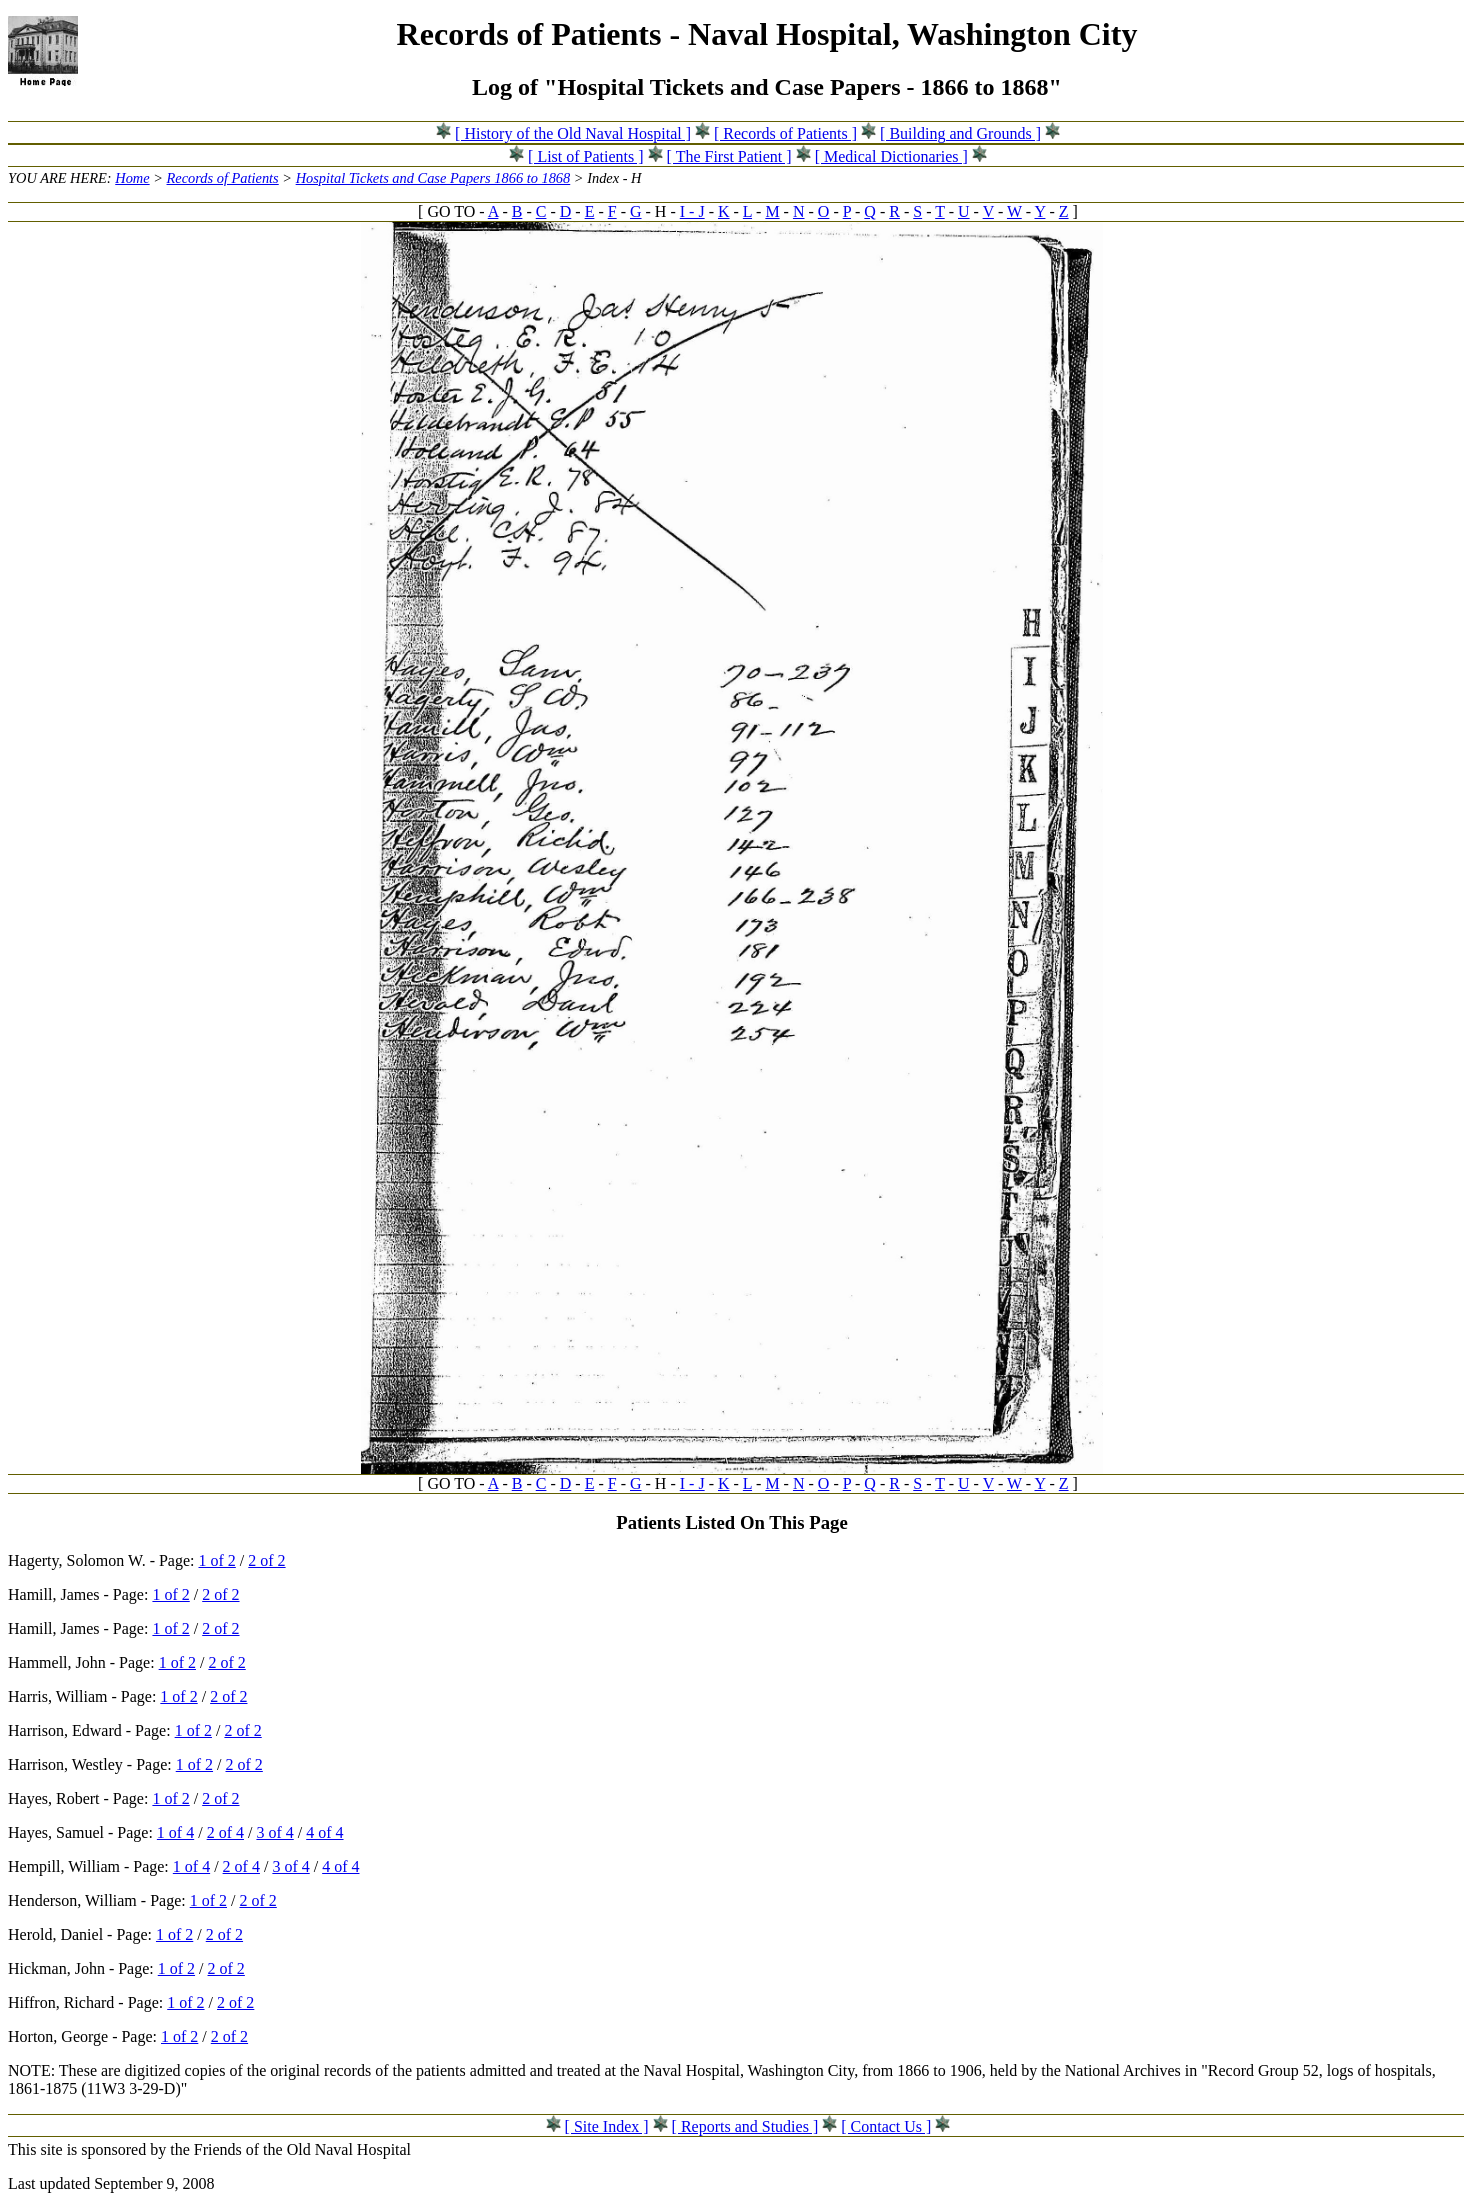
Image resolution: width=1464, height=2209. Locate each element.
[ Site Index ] (607, 2126)
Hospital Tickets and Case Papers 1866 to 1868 (433, 178)
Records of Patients (223, 178)
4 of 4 (324, 1832)
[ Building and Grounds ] (960, 133)
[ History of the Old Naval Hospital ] (573, 133)
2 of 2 (266, 1560)
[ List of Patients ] (586, 156)
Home (132, 178)
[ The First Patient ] (729, 156)
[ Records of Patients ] (785, 133)
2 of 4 (225, 1832)
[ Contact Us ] (886, 2126)
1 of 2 (217, 1560)
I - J (692, 211)
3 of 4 (274, 1832)
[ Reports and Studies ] (745, 2126)
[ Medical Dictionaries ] (891, 156)
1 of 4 (175, 1832)
